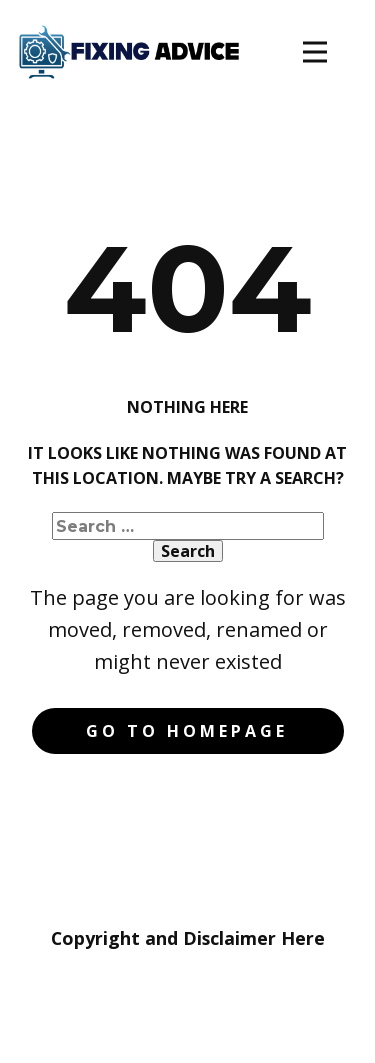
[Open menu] (315, 52)
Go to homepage (187, 731)
